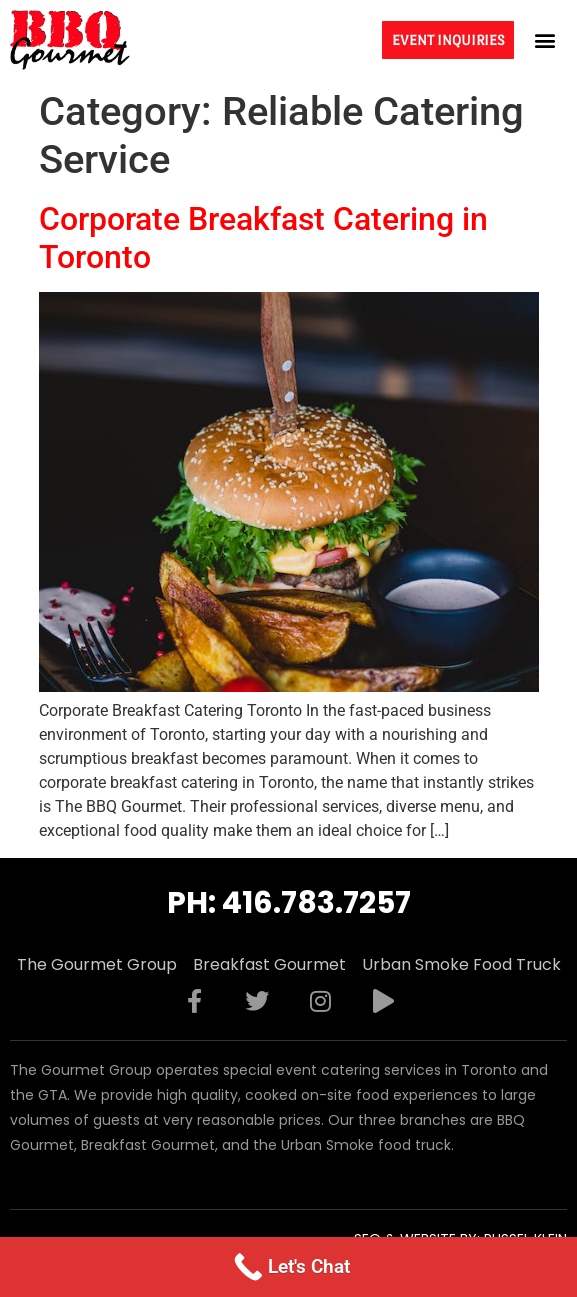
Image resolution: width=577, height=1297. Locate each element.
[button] (545, 39)
